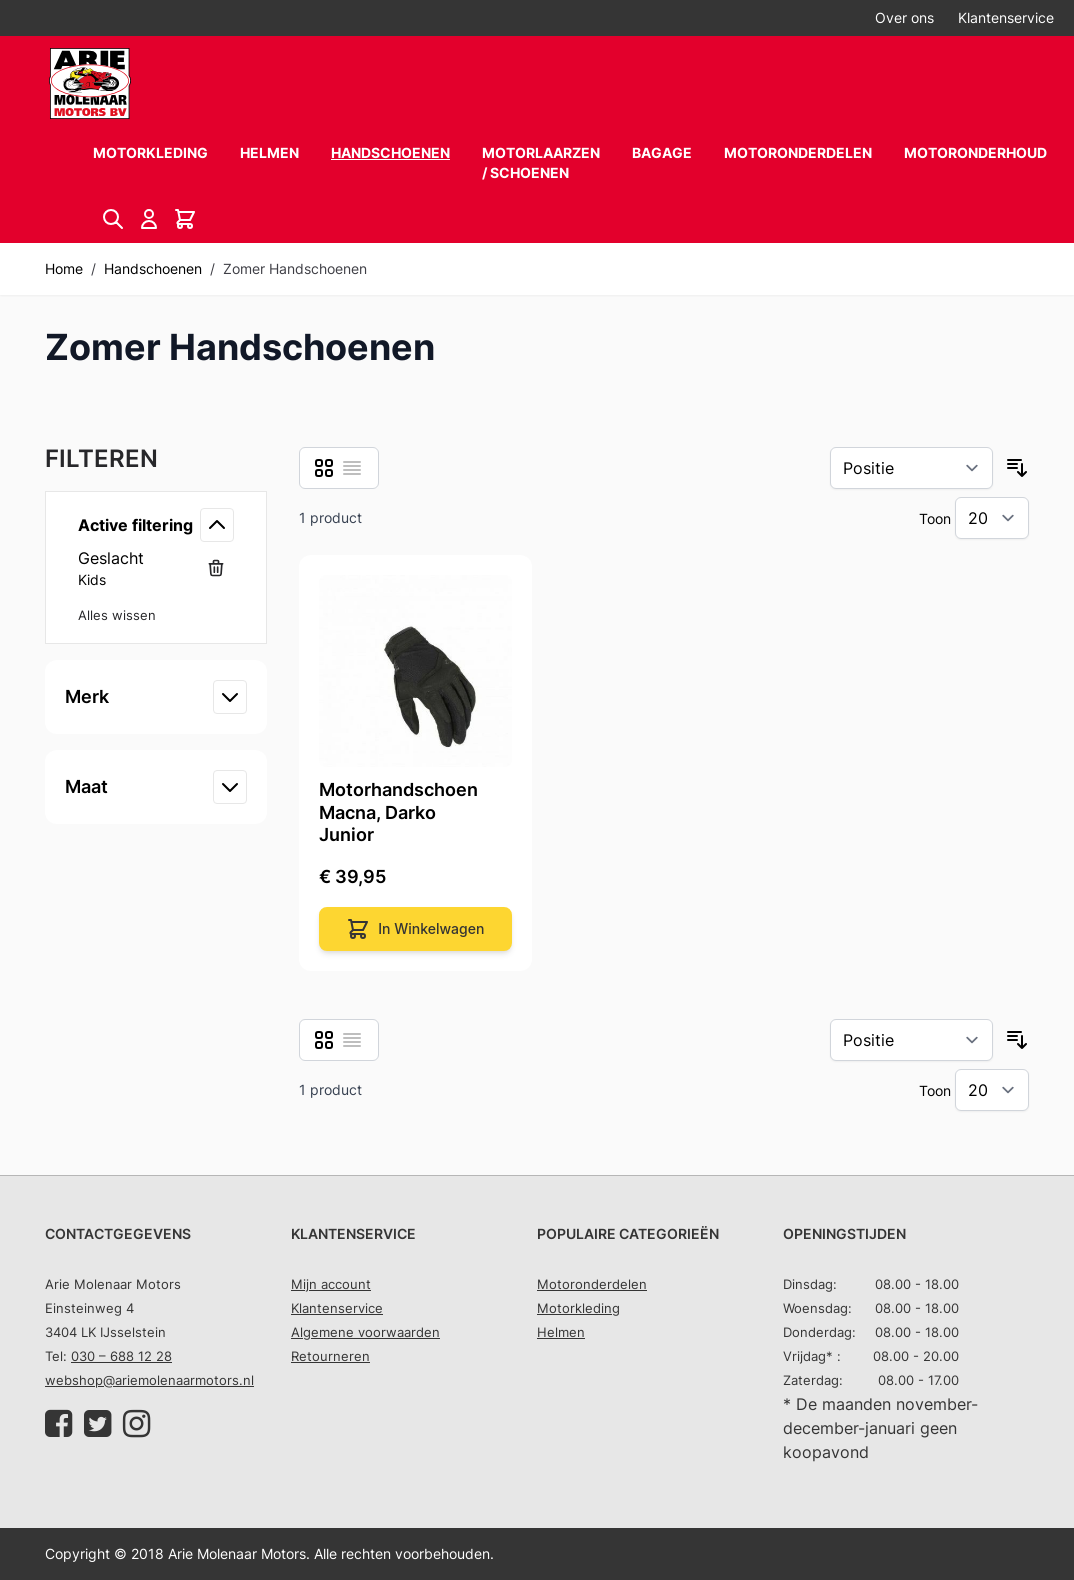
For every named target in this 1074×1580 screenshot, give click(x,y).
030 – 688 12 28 (121, 1356)
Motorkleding (150, 152)
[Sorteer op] (911, 468)
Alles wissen (117, 615)
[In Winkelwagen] (415, 929)
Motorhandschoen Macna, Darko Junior (398, 812)
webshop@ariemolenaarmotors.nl (149, 1380)
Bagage (662, 152)
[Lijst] (352, 468)
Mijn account (331, 1284)
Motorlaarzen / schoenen (541, 162)
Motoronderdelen (798, 152)
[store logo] (90, 83)
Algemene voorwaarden (365, 1332)
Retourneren (330, 1356)
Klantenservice (1006, 17)
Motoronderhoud (975, 152)
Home (64, 268)
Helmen (269, 152)
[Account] (149, 219)
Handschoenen (390, 152)
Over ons (904, 17)
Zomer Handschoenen (295, 268)
